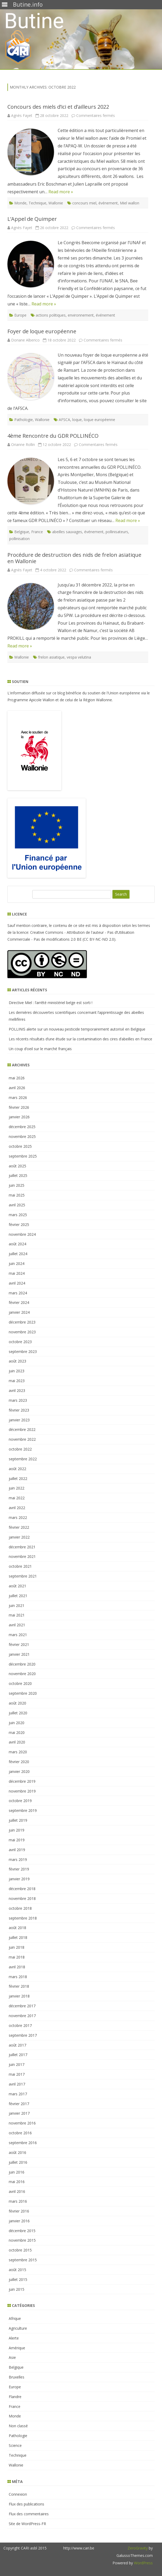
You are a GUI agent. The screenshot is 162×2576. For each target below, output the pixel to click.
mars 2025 (18, 1214)
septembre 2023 (23, 1351)
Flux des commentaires (29, 2513)
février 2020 (19, 1761)
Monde (20, 202)
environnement (81, 315)
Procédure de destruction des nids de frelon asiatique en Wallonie (74, 558)
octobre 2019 (20, 1800)
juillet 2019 (18, 1820)
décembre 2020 (22, 1664)
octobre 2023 (20, 1341)
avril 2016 (17, 2191)
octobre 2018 (20, 1908)
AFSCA (64, 419)
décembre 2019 (22, 1781)
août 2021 (17, 1585)
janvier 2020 (19, 1771)
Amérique (17, 2347)
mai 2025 (17, 1195)
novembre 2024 (22, 1234)
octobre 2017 (20, 2025)
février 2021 (19, 1644)
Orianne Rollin (23, 444)
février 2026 (19, 1107)
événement (108, 202)
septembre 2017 (23, 2035)
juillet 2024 (18, 1253)
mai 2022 (17, 1497)
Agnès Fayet (21, 115)
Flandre (15, 2396)
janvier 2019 (19, 1878)
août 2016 (17, 2152)
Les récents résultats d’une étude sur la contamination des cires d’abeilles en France (80, 1038)
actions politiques (51, 315)
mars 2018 (18, 1976)
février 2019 (19, 1869)
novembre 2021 (22, 1556)
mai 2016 (17, 2181)
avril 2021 (17, 1624)
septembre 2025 (23, 1156)
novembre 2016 (22, 2123)
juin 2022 (16, 1488)
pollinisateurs (117, 531)
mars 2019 (18, 1859)
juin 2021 (16, 1605)
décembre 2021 (22, 1546)
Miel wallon (129, 202)
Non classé (18, 2425)
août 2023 (17, 1361)
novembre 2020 (22, 1673)
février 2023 (19, 1410)
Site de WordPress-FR (27, 2523)
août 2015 (17, 2269)
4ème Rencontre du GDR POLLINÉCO (52, 435)
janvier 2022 (19, 1537)
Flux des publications (26, 2504)
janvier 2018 (19, 1996)
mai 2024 (17, 1273)
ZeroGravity (138, 2548)
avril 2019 (17, 1849)
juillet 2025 (18, 1175)
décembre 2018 (22, 1888)
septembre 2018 (23, 1918)
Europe (20, 315)
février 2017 (19, 2103)
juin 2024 (16, 1263)
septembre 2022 (23, 1458)
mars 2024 (18, 1292)
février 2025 (19, 1224)
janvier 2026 (19, 1116)
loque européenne (99, 419)
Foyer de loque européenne (41, 331)
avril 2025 (17, 1204)
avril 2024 (17, 1283)
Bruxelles (16, 2377)
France (37, 531)
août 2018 (17, 1927)
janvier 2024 (19, 1312)
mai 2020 (17, 1732)
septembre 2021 (23, 1576)
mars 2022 (18, 1517)
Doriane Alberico (25, 340)
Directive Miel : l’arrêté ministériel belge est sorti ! (50, 1002)
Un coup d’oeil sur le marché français (40, 1048)
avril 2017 (17, 2084)
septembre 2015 (23, 2259)
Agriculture (18, 2328)
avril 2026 (17, 1087)
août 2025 (17, 1165)
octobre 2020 (20, 1683)
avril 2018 (17, 1966)
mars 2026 (18, 1097)
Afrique (15, 2318)
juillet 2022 (18, 1478)
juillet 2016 (18, 2162)
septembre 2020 (23, 1693)
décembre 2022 (22, 1429)
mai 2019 (17, 1839)
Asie (12, 2357)
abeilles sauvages (67, 531)
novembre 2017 (22, 2015)
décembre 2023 (22, 1322)
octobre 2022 (20, 1449)
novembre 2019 (22, 1791)
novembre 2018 (22, 1898)
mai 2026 (17, 1077)
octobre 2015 (20, 2250)
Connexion (18, 2494)
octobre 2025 (20, 1146)
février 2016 (19, 2211)
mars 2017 (18, 2093)
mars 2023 (18, 1400)
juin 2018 (16, 1947)
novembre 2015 (22, 2240)
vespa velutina (79, 657)
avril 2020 (17, 1742)
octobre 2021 (20, 1566)
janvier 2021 (19, 1654)
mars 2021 (18, 1634)
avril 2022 (17, 1507)
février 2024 (19, 1302)
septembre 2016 (23, 2142)
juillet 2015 (18, 2279)
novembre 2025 (22, 1136)
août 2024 (17, 1243)
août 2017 (17, 2045)
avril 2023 (17, 1390)
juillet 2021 (18, 1595)
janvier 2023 (19, 1419)
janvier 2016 (19, 2220)
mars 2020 (18, 1751)
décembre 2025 (22, 1126)
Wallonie (55, 202)
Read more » (60, 192)
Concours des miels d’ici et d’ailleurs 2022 (58, 106)
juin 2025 (16, 1185)
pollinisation (19, 538)
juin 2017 (16, 2064)
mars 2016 (18, 2201)
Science (15, 2445)
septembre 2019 (23, 1810)
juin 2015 (16, 2289)
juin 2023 (16, 1370)
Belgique (21, 531)
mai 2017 (17, 2074)
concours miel (84, 202)
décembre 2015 (22, 2230)
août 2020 (17, 1703)
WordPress (143, 2562)
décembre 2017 (22, 2005)
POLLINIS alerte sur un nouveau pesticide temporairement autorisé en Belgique (77, 1029)
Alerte (14, 2338)
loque (77, 419)
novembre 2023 (22, 1331)
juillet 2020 (18, 1712)
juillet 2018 (18, 1937)
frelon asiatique (51, 657)
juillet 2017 (18, 2054)
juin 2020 (16, 1722)
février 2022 (19, 1527)
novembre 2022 (22, 1439)
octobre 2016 (20, 2132)
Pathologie (23, 419)
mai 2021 (17, 1615)
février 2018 (19, 1986)
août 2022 (17, 1468)
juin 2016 (16, 2172)
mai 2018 (17, 1957)
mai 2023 (17, 1380)
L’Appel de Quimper (32, 218)
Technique (37, 202)
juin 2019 (16, 1830)
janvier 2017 (19, 2113)
